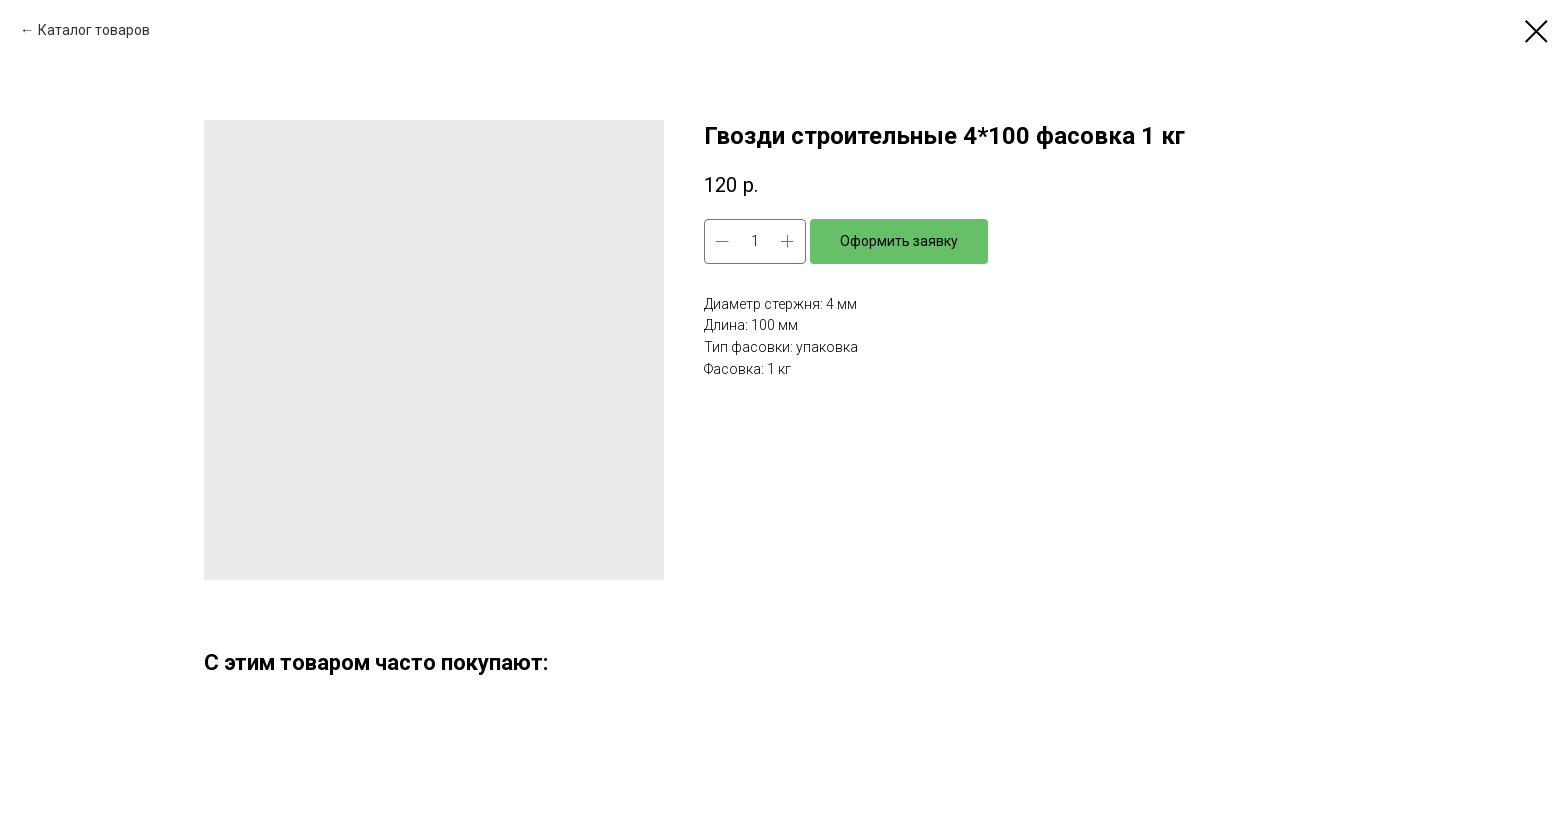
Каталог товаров (94, 30)
